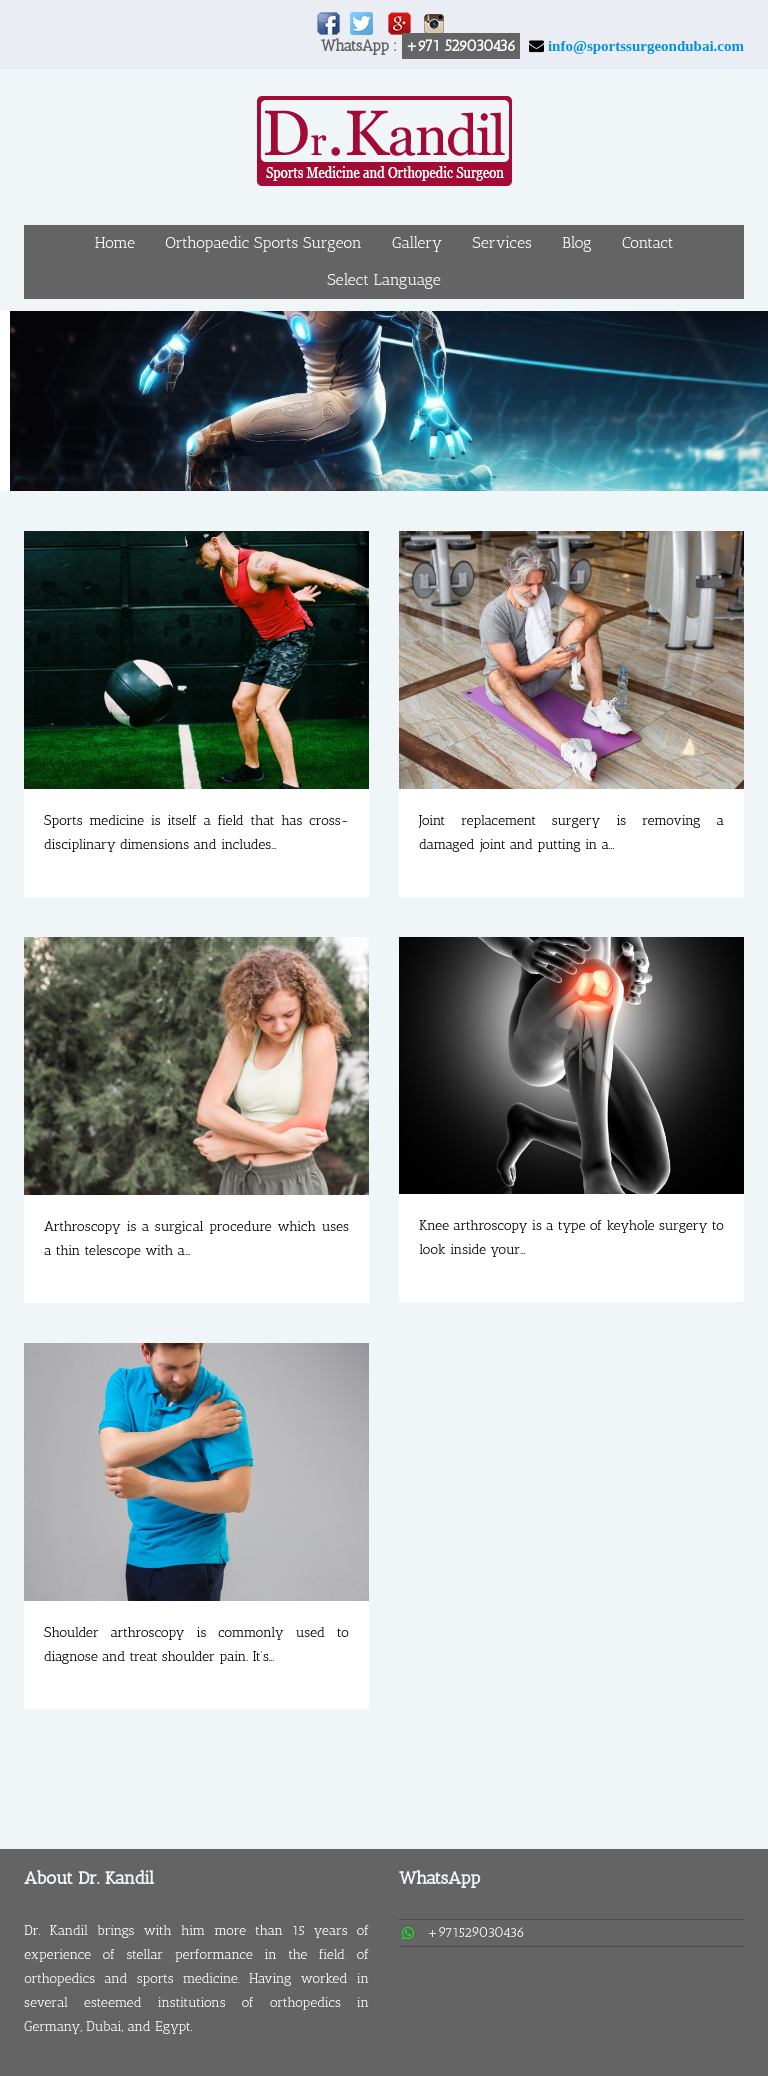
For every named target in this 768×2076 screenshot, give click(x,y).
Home (115, 242)
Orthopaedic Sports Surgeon (263, 242)
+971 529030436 (461, 46)
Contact (648, 242)
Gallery (417, 242)
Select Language (384, 279)
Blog (577, 242)
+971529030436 (476, 1932)
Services (501, 242)
